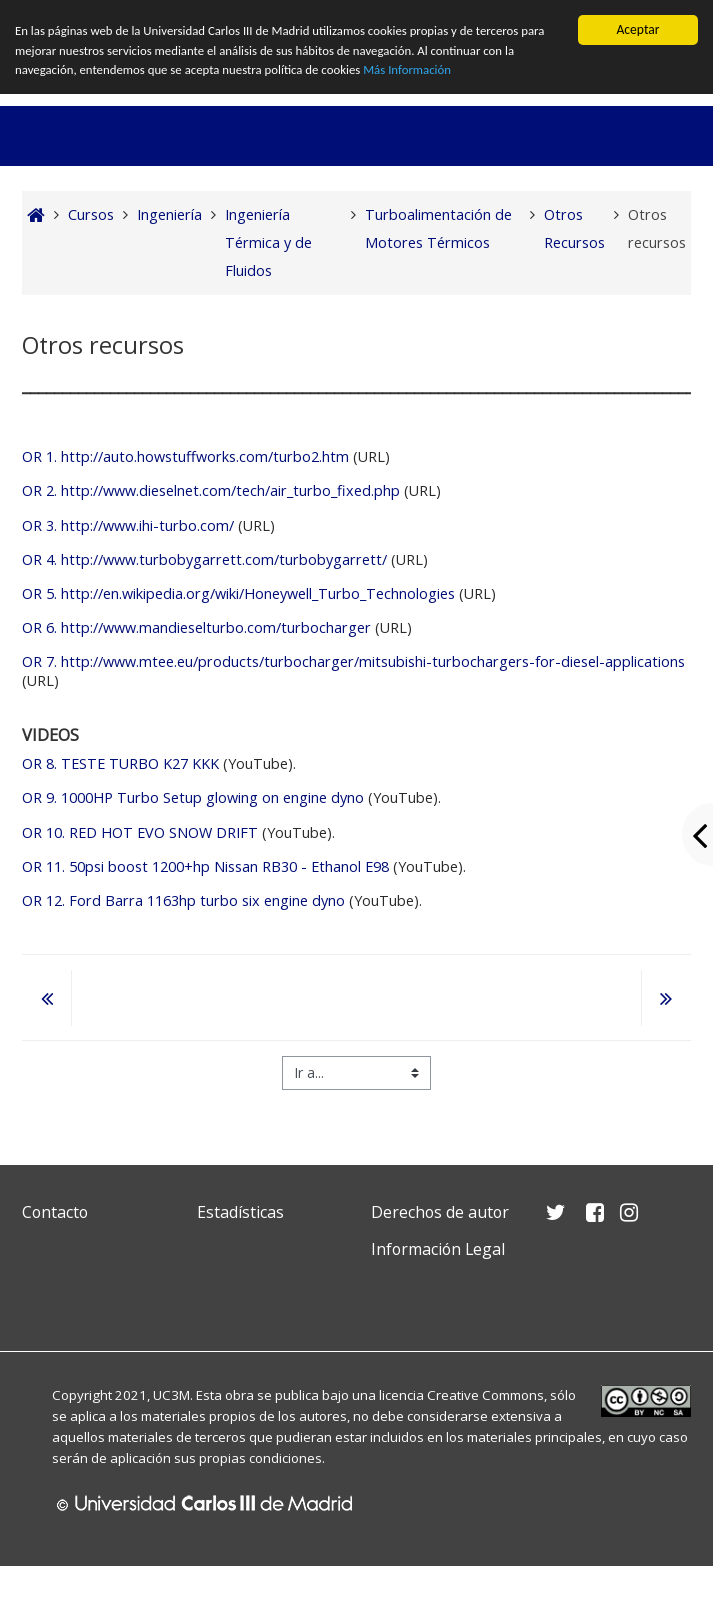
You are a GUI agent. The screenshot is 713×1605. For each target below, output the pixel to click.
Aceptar (637, 29)
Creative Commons (485, 1395)
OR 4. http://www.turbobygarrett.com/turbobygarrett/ (204, 559)
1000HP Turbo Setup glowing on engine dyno (193, 797)
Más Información (444, 72)
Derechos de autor (440, 1212)
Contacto (55, 1212)
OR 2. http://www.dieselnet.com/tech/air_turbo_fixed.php (211, 490)
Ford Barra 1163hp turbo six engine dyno (183, 900)
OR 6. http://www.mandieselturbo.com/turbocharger (196, 627)
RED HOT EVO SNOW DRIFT (140, 832)
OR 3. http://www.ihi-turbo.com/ (128, 525)
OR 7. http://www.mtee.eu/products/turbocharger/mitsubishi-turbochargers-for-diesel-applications (353, 661)
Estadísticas (240, 1212)
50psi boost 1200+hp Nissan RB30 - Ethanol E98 (205, 866)
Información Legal (438, 1249)
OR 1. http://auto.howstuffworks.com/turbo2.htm (185, 456)
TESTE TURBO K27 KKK (120, 763)
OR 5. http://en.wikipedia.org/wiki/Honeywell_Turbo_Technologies (238, 593)
